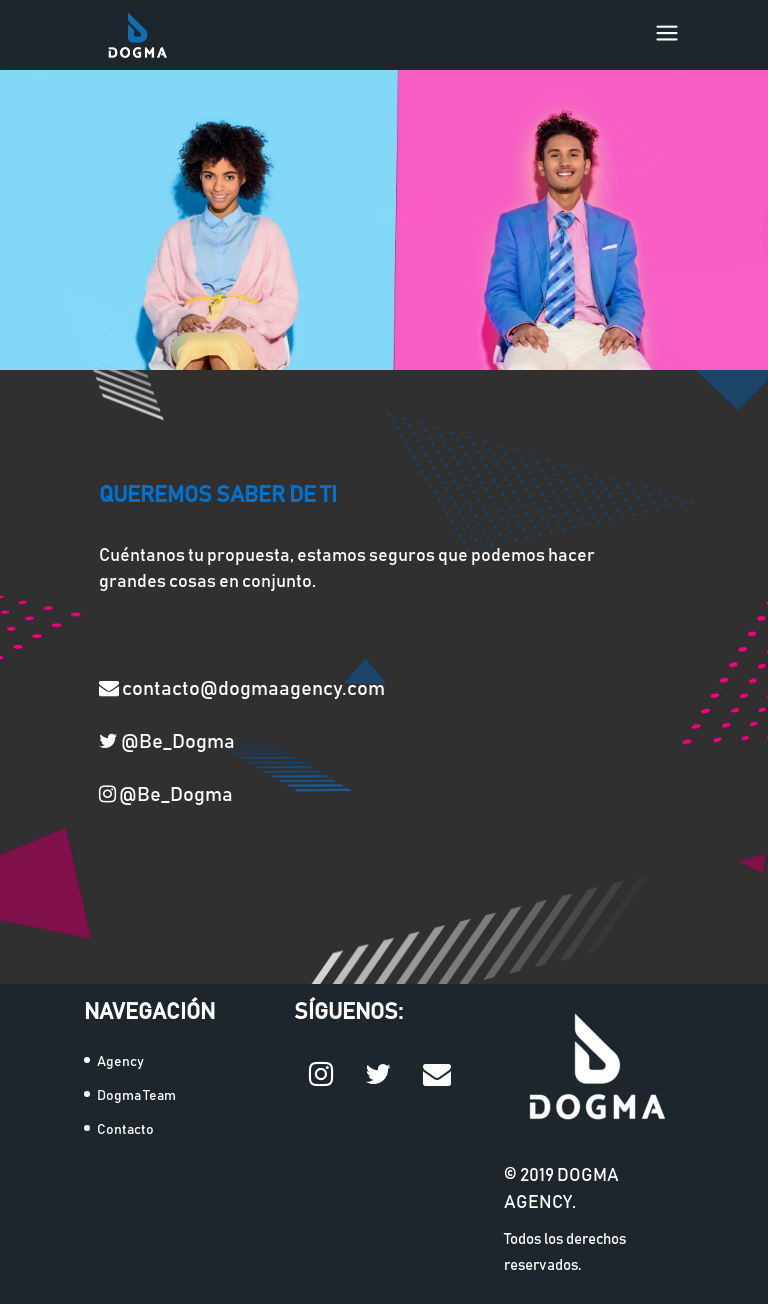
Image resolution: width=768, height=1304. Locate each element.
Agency (120, 1062)
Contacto (125, 1130)
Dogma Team (136, 1096)
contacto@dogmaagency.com (242, 688)
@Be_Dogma (167, 741)
